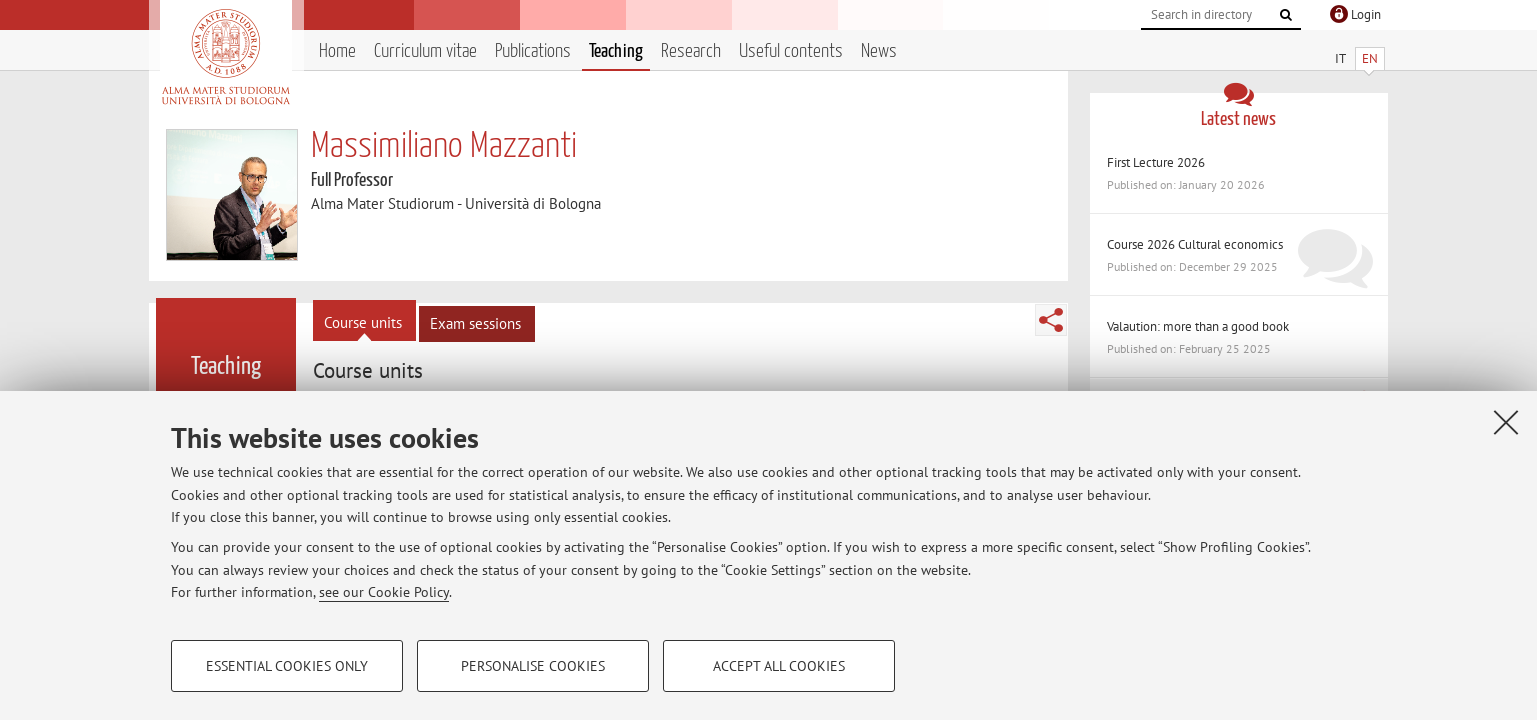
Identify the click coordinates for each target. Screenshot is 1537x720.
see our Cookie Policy (384, 592)
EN (1370, 58)
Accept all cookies (779, 666)
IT (1340, 58)
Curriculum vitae (425, 51)
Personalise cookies (533, 666)
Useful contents (791, 51)
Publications (533, 51)
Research (691, 51)
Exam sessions (475, 323)
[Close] (1506, 422)
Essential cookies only (287, 666)
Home (337, 51)
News (879, 51)
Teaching (616, 51)
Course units (363, 322)
